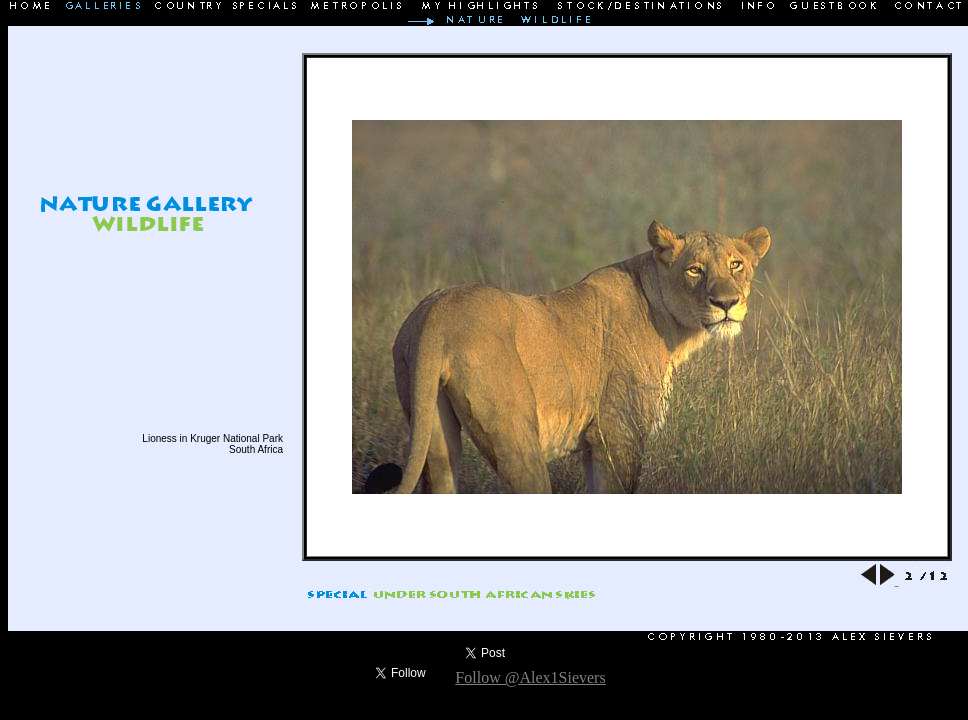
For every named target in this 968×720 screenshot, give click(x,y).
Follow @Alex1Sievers (530, 677)
